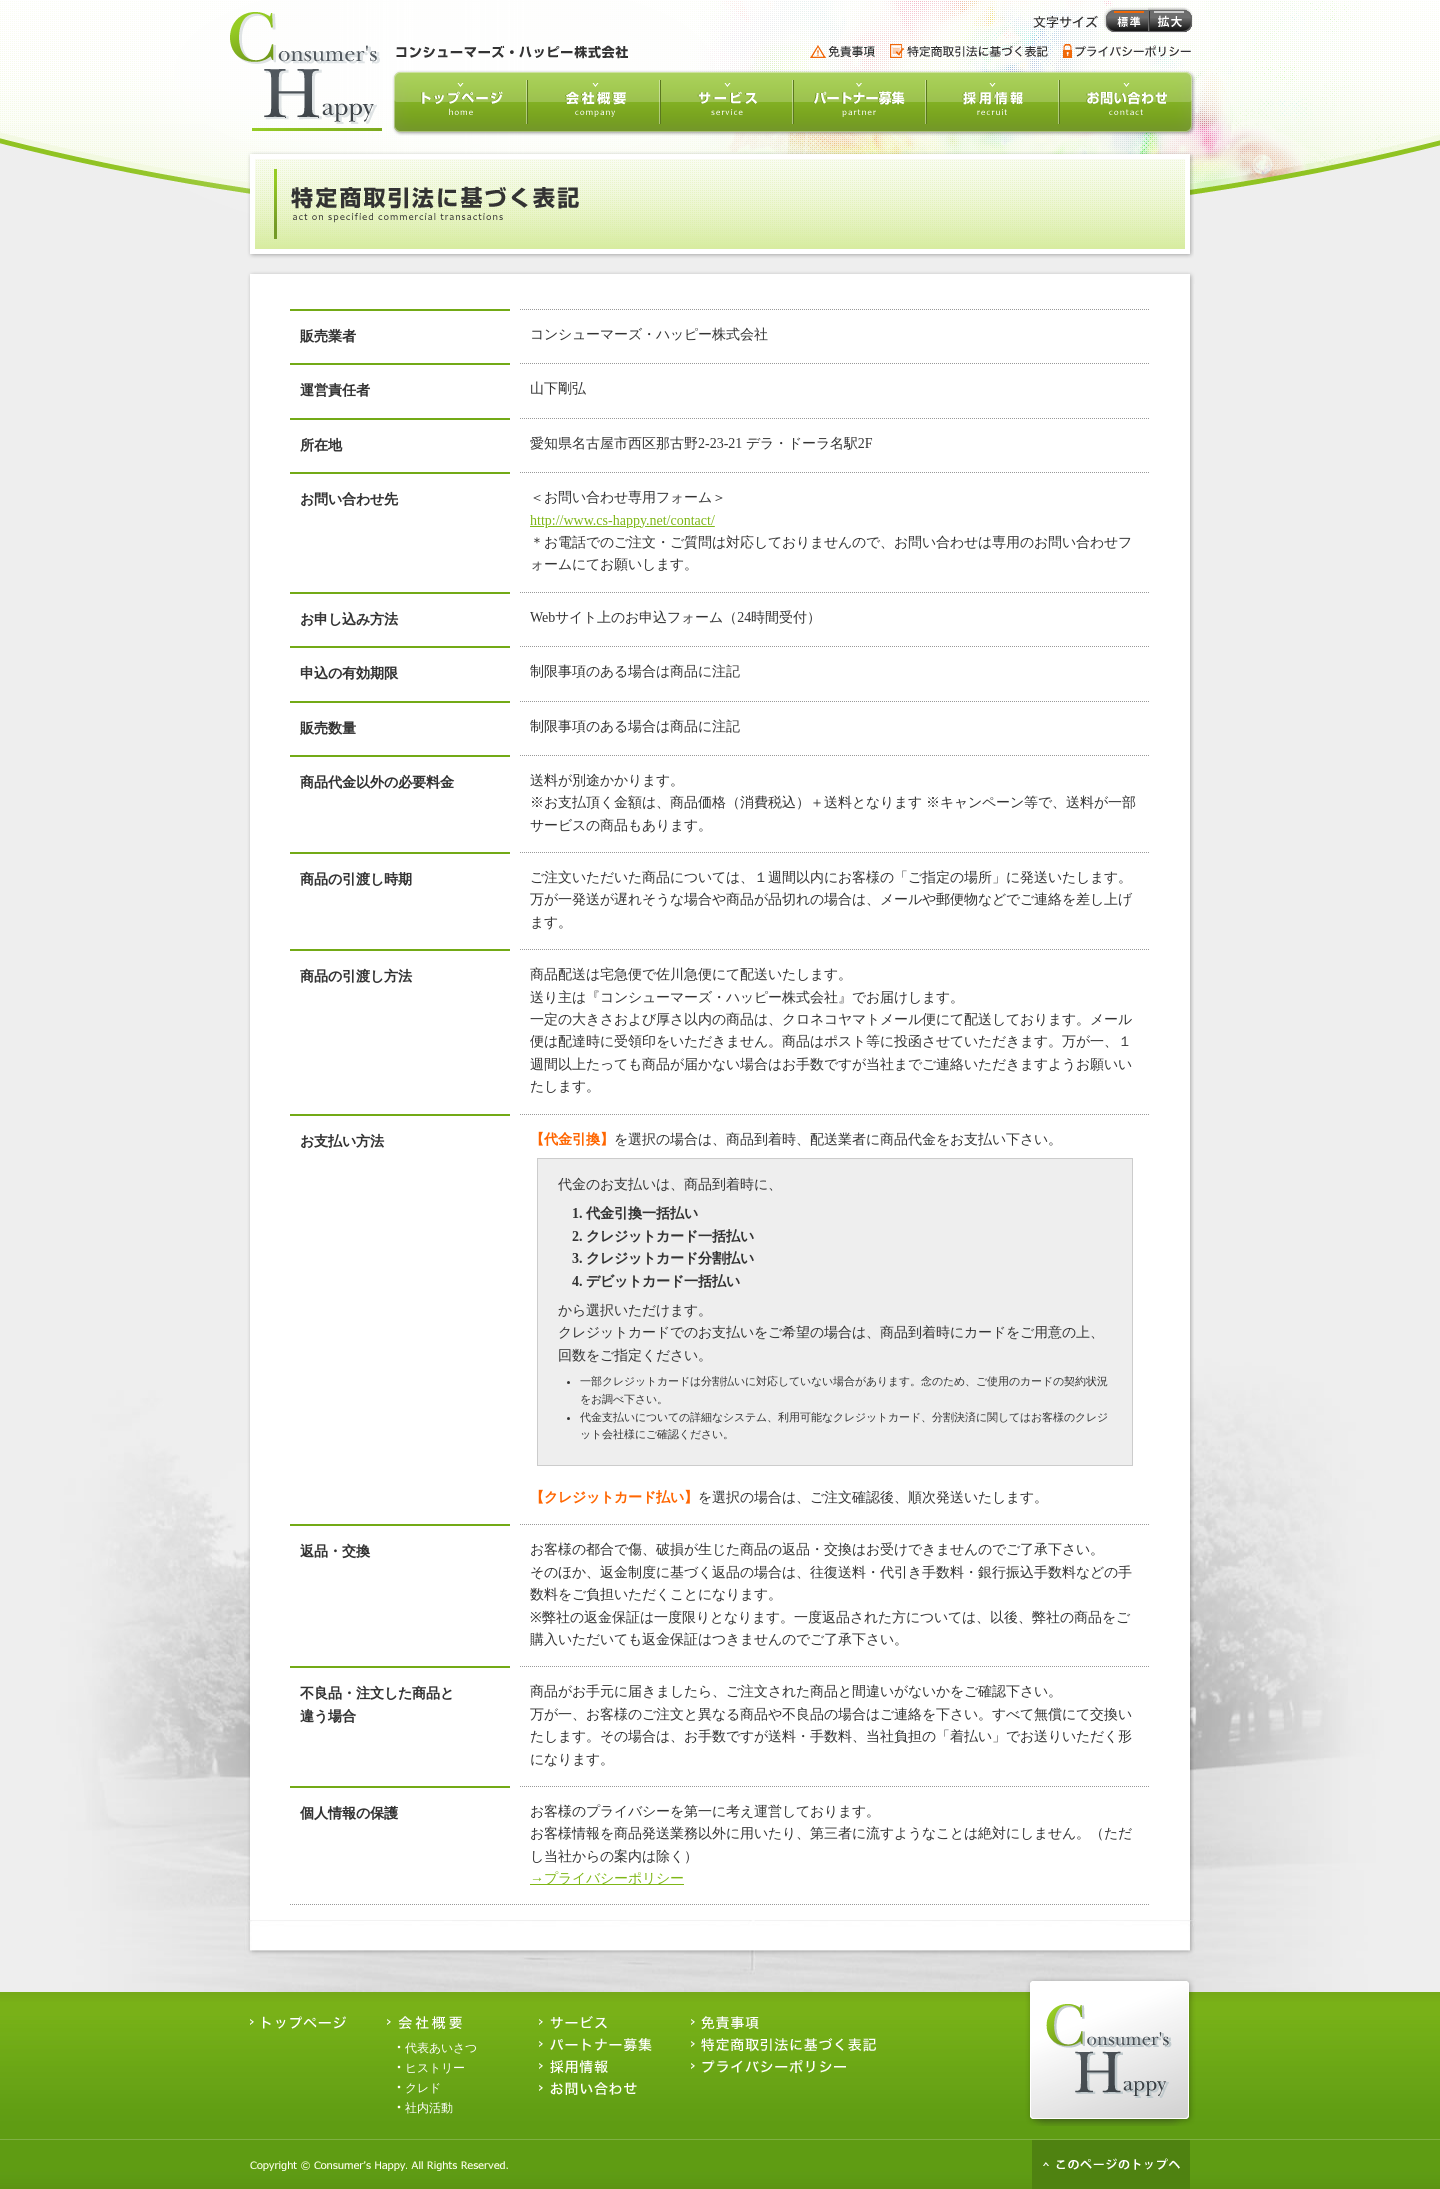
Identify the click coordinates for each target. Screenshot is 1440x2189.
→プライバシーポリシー (607, 1878)
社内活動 (429, 2108)
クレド (423, 2088)
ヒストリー (435, 2068)
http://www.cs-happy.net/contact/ (622, 520)
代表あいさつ (441, 2048)
